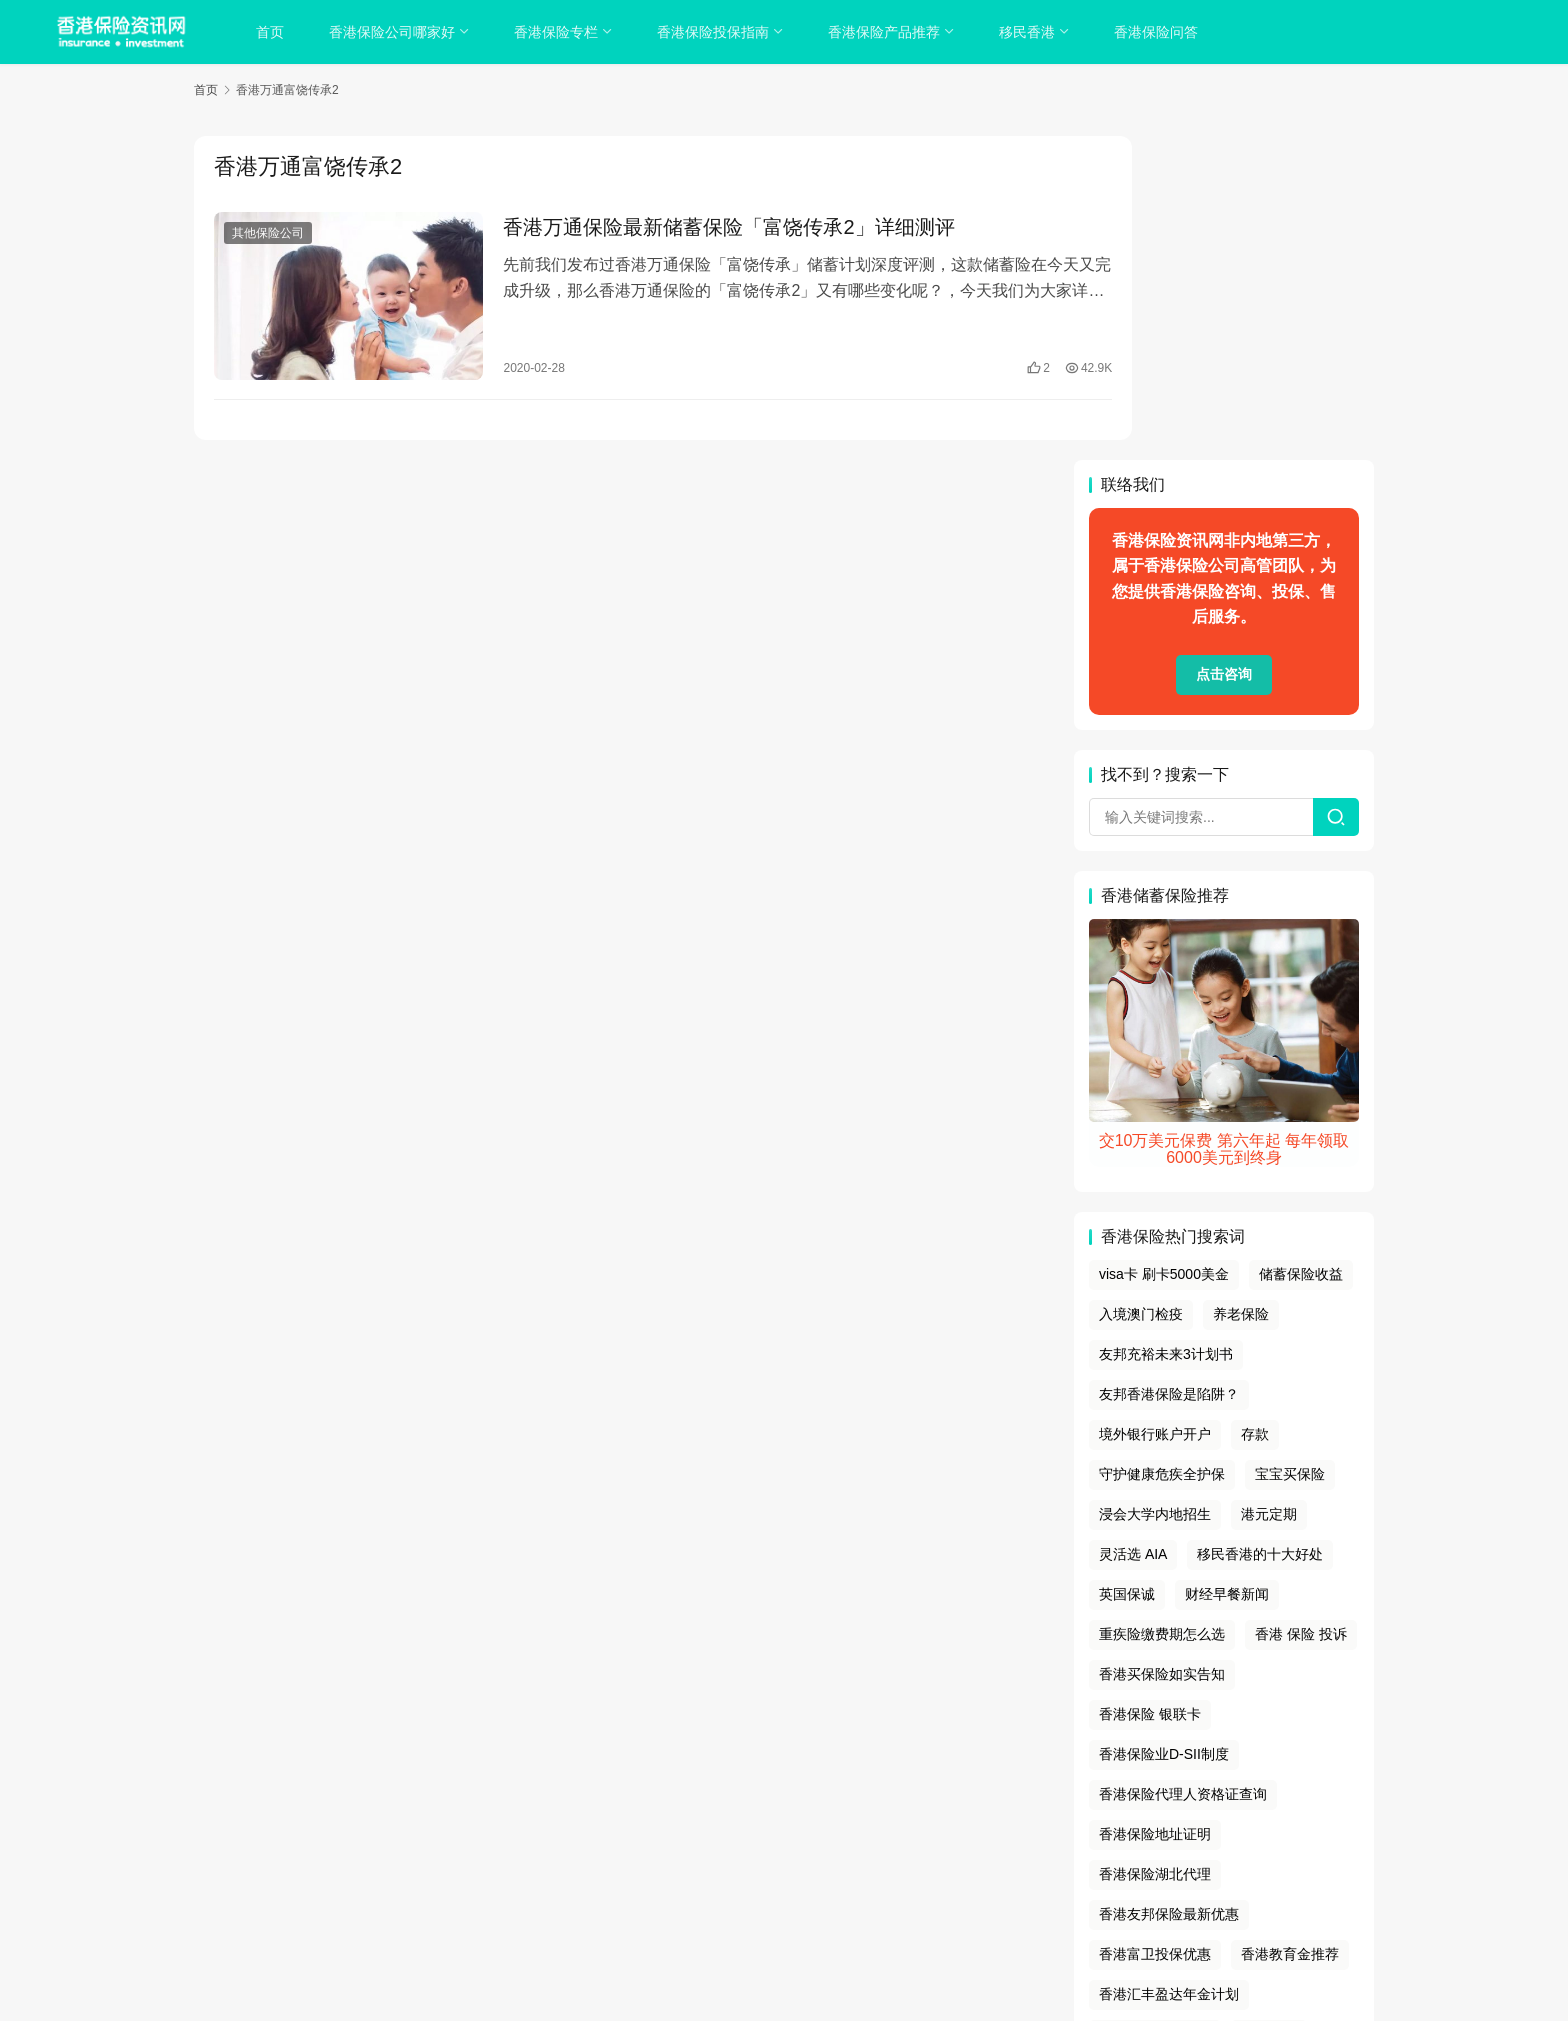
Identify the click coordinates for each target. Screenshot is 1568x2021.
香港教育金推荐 (1290, 1630)
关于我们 (639, 1840)
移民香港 (1031, 32)
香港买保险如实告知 (1162, 1350)
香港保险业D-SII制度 (1164, 1430)
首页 (274, 32)
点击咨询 (1224, 351)
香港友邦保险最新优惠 (1169, 1590)
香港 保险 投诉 (1301, 1310)
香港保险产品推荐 (888, 32)
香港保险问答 (1160, 32)
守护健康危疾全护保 (1162, 1150)
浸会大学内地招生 (1155, 1190)
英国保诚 (1127, 1270)
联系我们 (929, 1840)
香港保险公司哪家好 (396, 32)
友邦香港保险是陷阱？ (1169, 1070)
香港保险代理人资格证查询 (1183, 1470)
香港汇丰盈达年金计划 (1169, 1670)
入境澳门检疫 (1141, 990)
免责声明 (863, 1840)
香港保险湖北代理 (1155, 1550)
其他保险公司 (268, 234)
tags (757, 1865)
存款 (1255, 1110)
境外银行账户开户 (1155, 1110)
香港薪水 (1269, 1710)
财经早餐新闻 (1227, 1270)
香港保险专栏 (560, 32)
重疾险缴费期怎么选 (1162, 1310)
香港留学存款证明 (1155, 1710)
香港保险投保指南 (717, 32)
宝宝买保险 (1290, 1150)
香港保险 (866, 1890)
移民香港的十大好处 (1260, 1230)
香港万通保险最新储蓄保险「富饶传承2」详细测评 (705, 228)
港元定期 (1269, 1190)
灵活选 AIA (1133, 1230)
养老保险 (1241, 990)
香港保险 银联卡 (1150, 1390)
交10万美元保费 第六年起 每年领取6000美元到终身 (1224, 825)
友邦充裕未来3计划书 (1166, 1030)
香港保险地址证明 (1155, 1510)
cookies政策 (783, 1840)
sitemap (799, 1865)
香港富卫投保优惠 (1155, 1630)
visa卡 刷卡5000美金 (1164, 951)
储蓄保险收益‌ (1301, 951)
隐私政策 (707, 1840)
